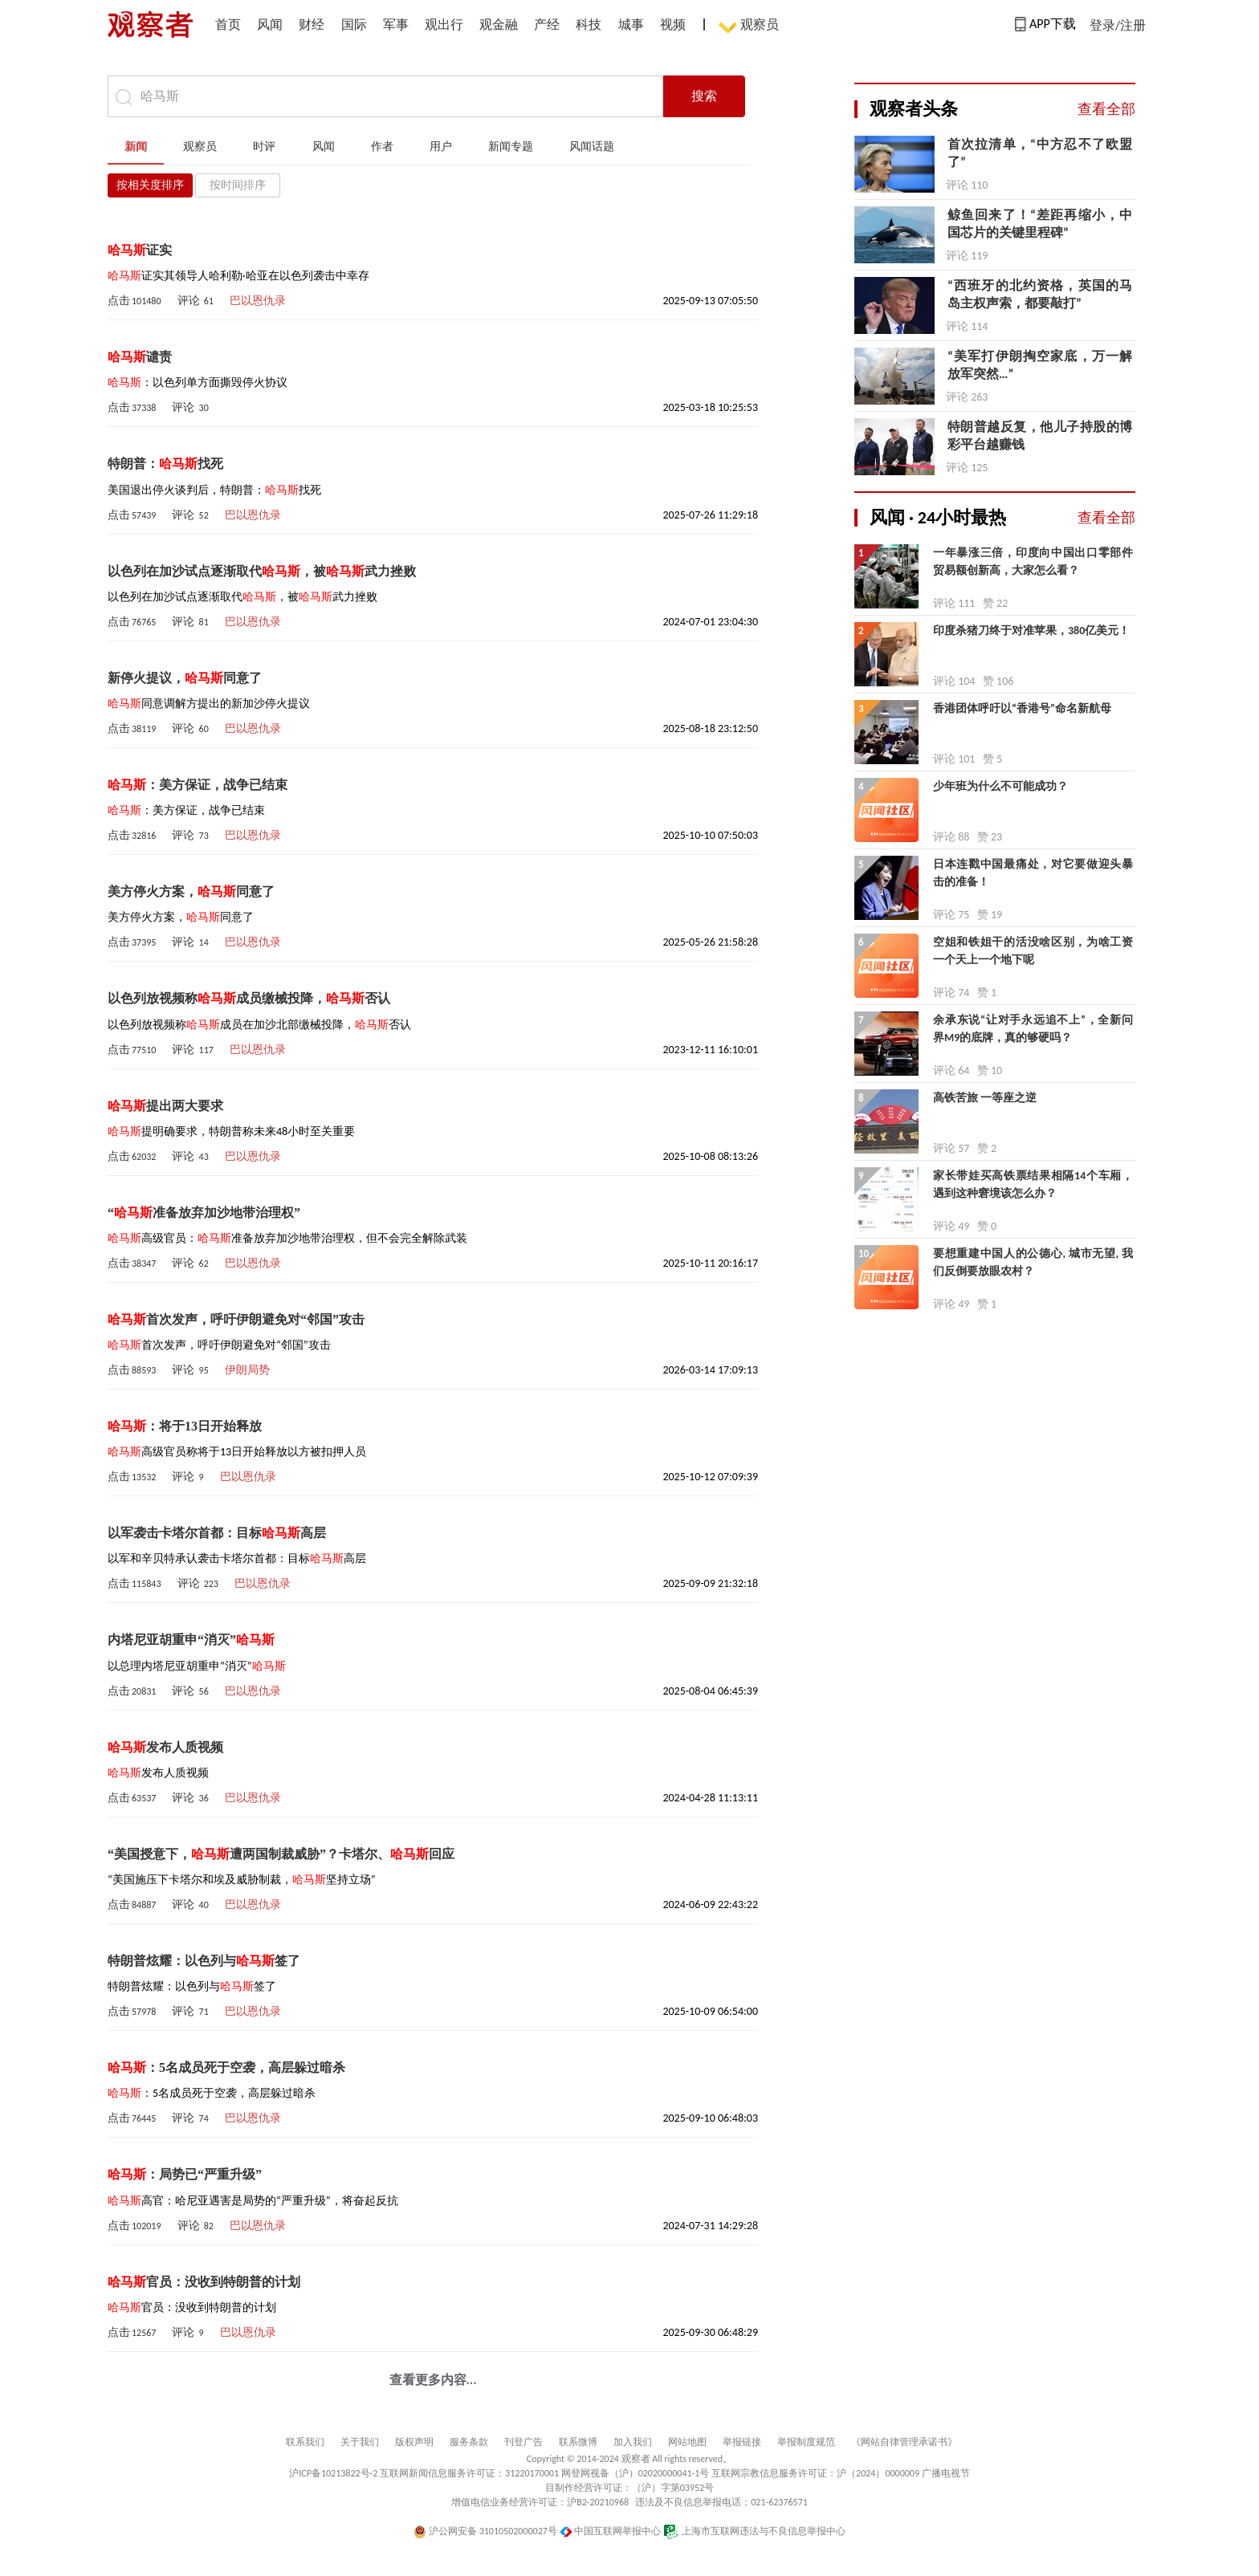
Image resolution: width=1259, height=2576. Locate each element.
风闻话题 (591, 146)
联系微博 (578, 2442)
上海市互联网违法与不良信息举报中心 (754, 2531)
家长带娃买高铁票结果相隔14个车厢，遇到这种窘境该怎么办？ (1033, 1184)
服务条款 (469, 2442)
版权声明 (414, 2442)
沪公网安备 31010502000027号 (485, 2531)
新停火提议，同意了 (185, 678)
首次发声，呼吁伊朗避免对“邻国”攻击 (236, 1319)
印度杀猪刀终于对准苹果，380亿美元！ (1031, 630)
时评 (264, 146)
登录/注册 (1118, 25)
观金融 (498, 24)
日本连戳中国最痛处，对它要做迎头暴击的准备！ (1033, 873)
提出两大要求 (165, 1106)
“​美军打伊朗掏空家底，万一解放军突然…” (1039, 364)
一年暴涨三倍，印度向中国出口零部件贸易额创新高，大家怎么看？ (1033, 561)
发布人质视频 (165, 1747)
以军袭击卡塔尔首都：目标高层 (217, 1533)
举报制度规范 (806, 2442)
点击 (134, 300)
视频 (673, 24)
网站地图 (687, 2442)
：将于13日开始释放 (185, 1426)
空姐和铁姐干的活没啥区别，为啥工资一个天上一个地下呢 (1033, 951)
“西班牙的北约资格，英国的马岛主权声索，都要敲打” (1039, 294)
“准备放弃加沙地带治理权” (204, 1212)
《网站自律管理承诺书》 (904, 2442)
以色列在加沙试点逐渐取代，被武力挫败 (262, 571)
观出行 (444, 24)
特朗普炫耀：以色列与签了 (204, 1961)
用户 (441, 146)
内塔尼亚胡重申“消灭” (191, 1639)
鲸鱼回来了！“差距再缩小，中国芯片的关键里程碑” (1039, 223)
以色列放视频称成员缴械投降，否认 (249, 998)
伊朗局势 (247, 1370)
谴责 (140, 357)
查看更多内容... (433, 2379)
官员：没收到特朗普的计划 (204, 2282)
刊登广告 (523, 2442)
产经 (547, 24)
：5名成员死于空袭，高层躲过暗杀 (226, 2067)
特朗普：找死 (165, 463)
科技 (588, 24)
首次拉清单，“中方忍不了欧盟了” (1039, 152)
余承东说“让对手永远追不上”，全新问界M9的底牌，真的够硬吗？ (1033, 1028)
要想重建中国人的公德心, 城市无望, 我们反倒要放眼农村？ (1033, 1262)
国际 (354, 24)
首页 (228, 24)
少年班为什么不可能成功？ (1000, 786)
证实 (140, 250)
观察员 (751, 26)
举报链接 (742, 2442)
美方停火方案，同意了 (191, 891)
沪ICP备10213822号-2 (333, 2473)
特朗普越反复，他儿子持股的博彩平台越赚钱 (1039, 435)
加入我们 (632, 2442)
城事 (631, 24)
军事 (396, 24)
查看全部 (1106, 109)
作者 (382, 146)
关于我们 (359, 2442)
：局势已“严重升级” (185, 2174)
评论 (195, 300)
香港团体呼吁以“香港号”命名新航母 (1022, 708)
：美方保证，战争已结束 (197, 785)
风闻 (270, 24)
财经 (311, 24)
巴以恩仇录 (258, 300)
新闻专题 (510, 146)
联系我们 (305, 2442)
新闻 (135, 146)
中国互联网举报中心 (611, 2531)
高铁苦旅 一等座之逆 (985, 1098)
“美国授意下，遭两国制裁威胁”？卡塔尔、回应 (281, 1854)
